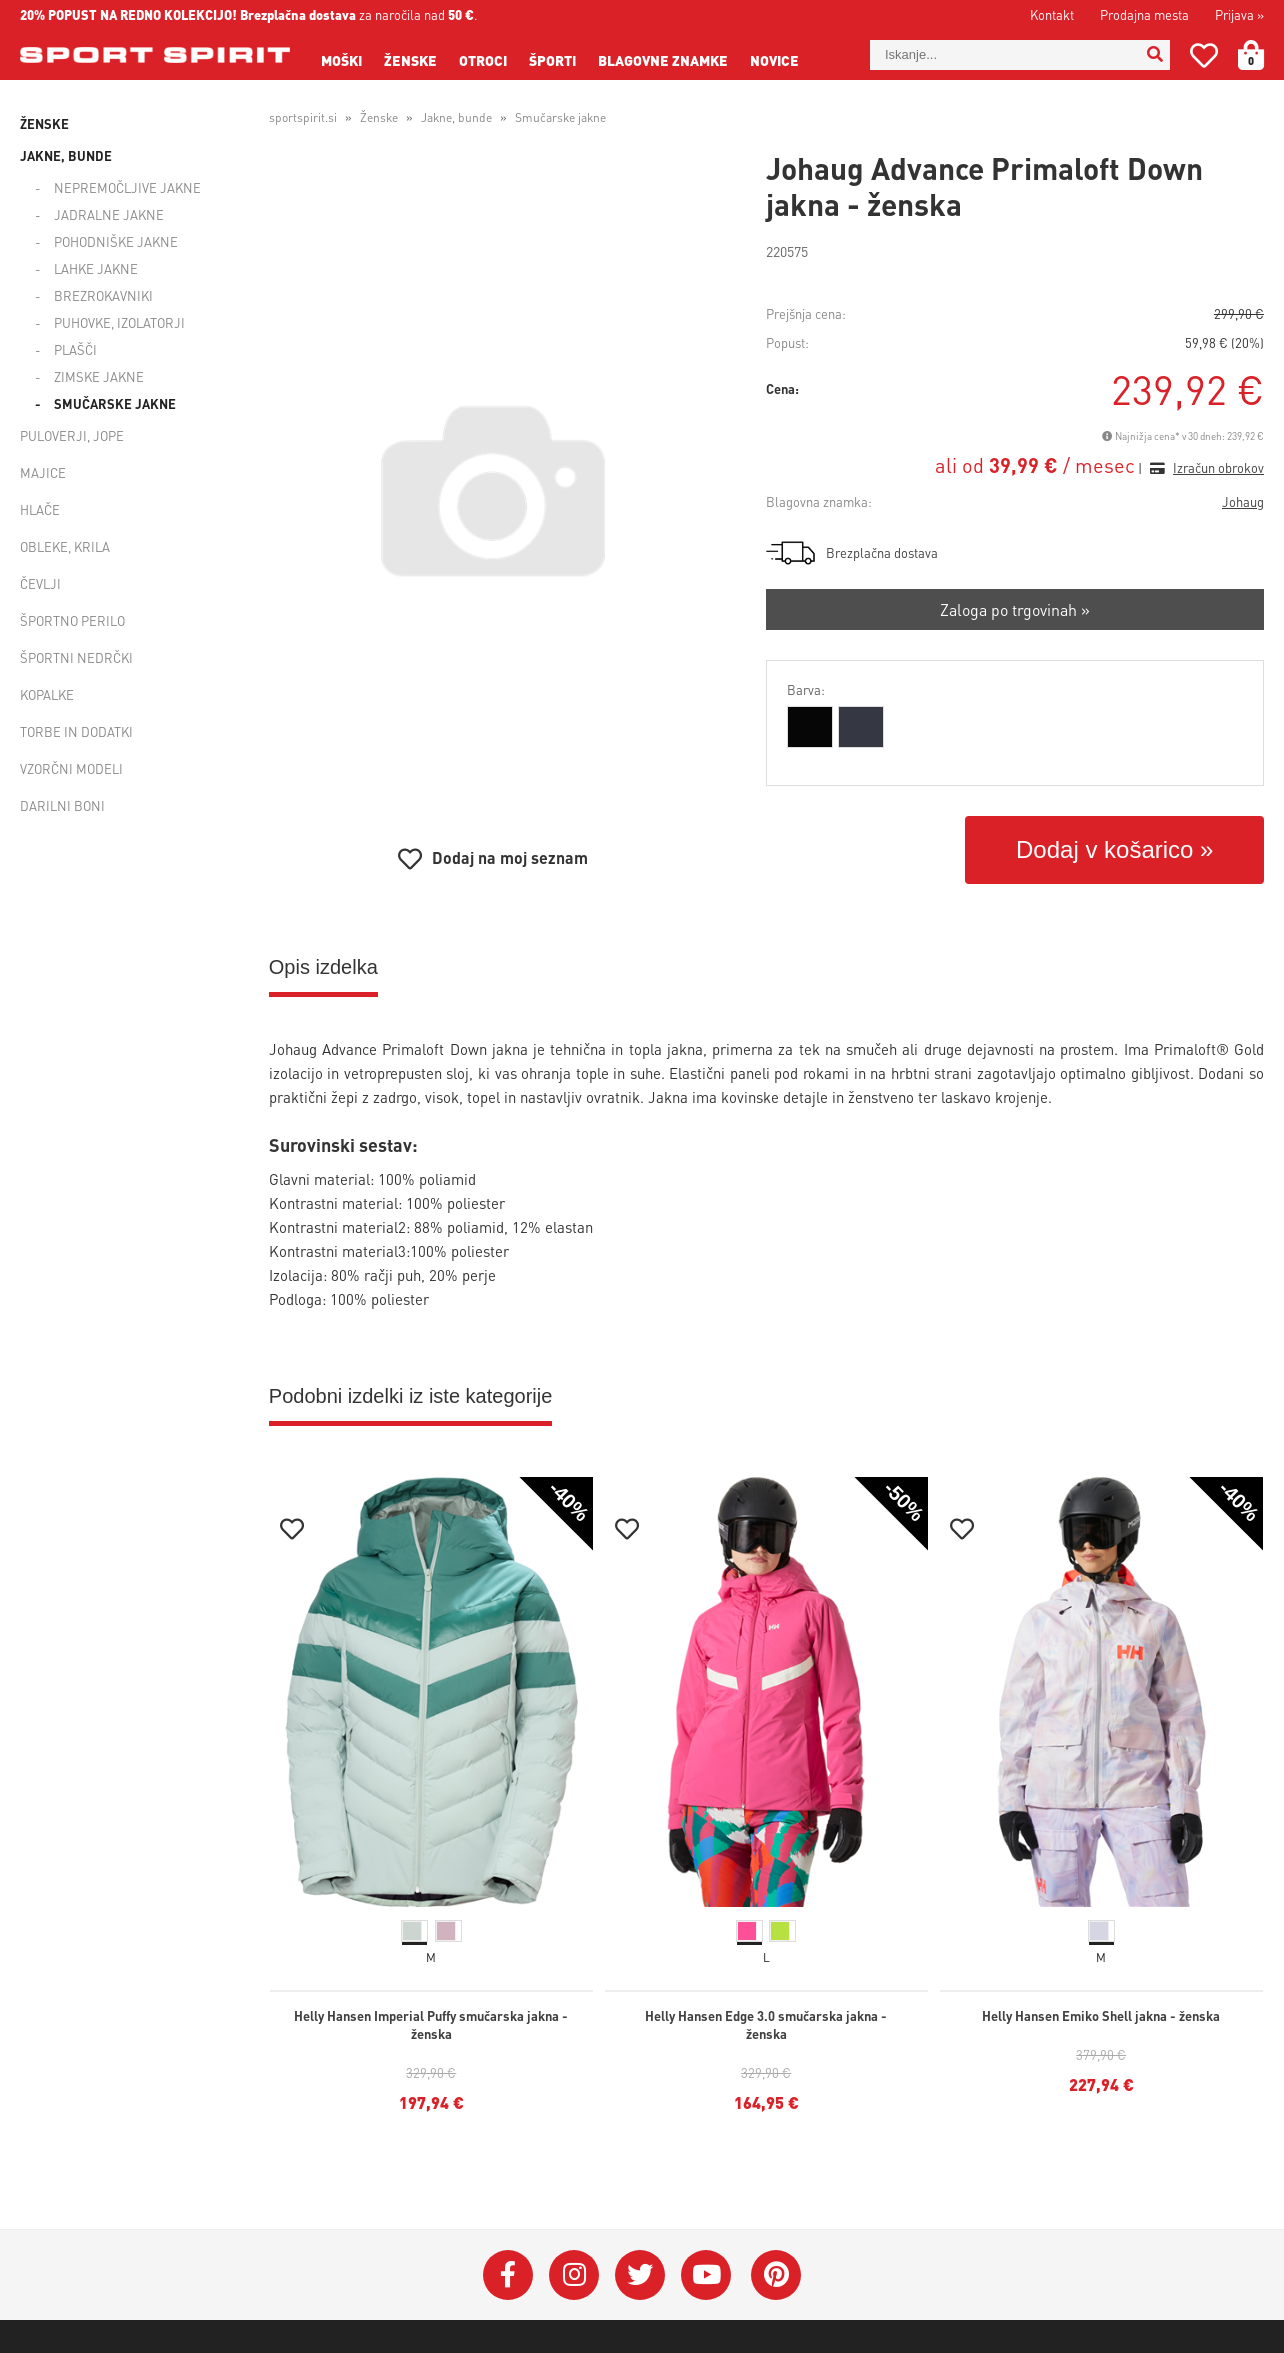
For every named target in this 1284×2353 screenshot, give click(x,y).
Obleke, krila (65, 546)
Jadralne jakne (109, 214)
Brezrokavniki (103, 295)
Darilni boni (62, 805)
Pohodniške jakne (116, 241)
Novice (774, 60)
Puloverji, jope (72, 435)
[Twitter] (640, 2275)
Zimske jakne (99, 376)
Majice (43, 472)
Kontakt (1052, 14)
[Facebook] (508, 2275)
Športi (552, 60)
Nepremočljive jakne (127, 187)
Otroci (483, 60)
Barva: (806, 689)
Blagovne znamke (663, 60)
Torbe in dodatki (76, 731)
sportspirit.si (303, 117)
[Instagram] (574, 2275)
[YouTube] (706, 2275)
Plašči (75, 349)
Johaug (1243, 501)
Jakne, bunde (66, 155)
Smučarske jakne (115, 403)
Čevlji (40, 583)
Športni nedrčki (76, 657)
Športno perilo (72, 620)
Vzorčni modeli (71, 768)
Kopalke (47, 694)
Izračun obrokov (1218, 467)
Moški (341, 60)
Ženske (410, 60)
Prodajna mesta (1144, 14)
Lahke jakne (96, 268)
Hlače (40, 509)
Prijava (1239, 14)
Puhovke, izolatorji (119, 322)
